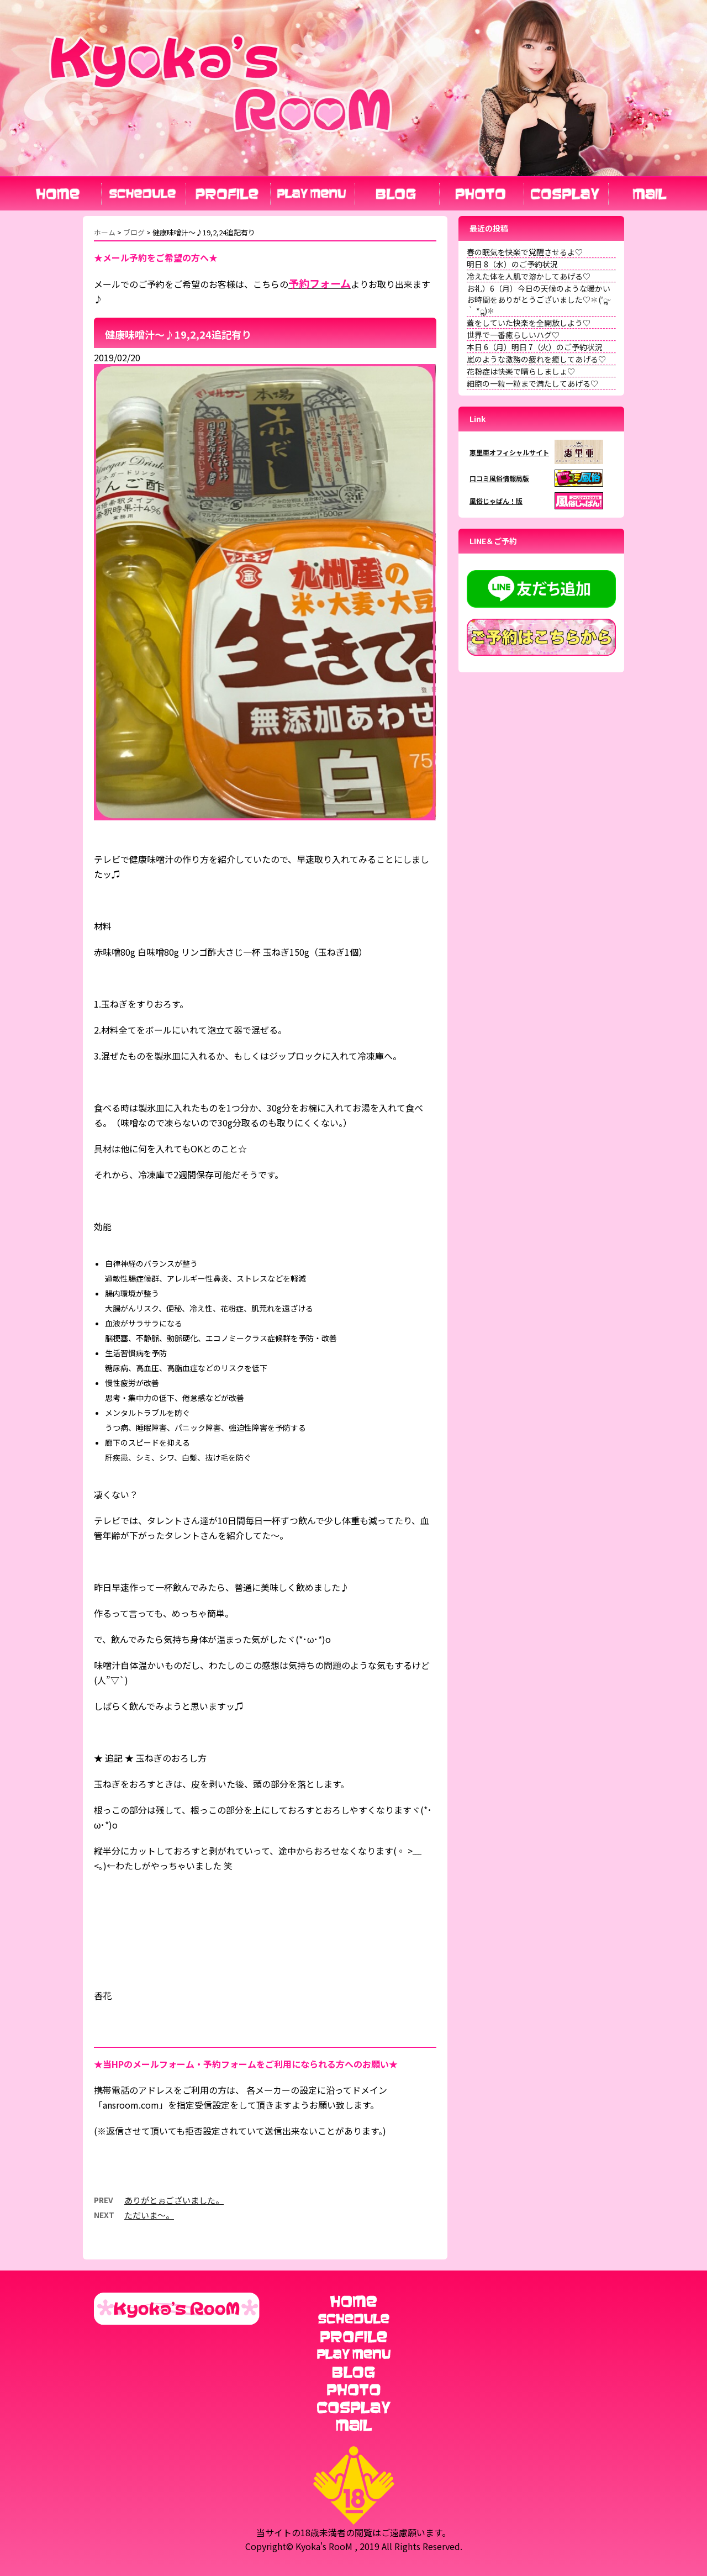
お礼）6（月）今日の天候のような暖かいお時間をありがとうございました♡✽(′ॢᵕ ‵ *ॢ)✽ (539, 299)
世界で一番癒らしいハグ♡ (513, 334)
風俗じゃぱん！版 (496, 500)
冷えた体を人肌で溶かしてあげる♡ (528, 276)
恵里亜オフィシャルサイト (509, 452)
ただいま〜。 (149, 2215)
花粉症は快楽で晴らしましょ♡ (521, 371)
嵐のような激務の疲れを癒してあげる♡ (536, 359)
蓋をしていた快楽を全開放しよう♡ (528, 322)
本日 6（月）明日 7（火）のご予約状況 (535, 346)
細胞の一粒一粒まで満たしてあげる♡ (532, 383)
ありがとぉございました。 (174, 2200)
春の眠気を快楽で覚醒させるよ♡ (525, 251)
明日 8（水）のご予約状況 (512, 264)
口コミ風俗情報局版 (499, 478)
